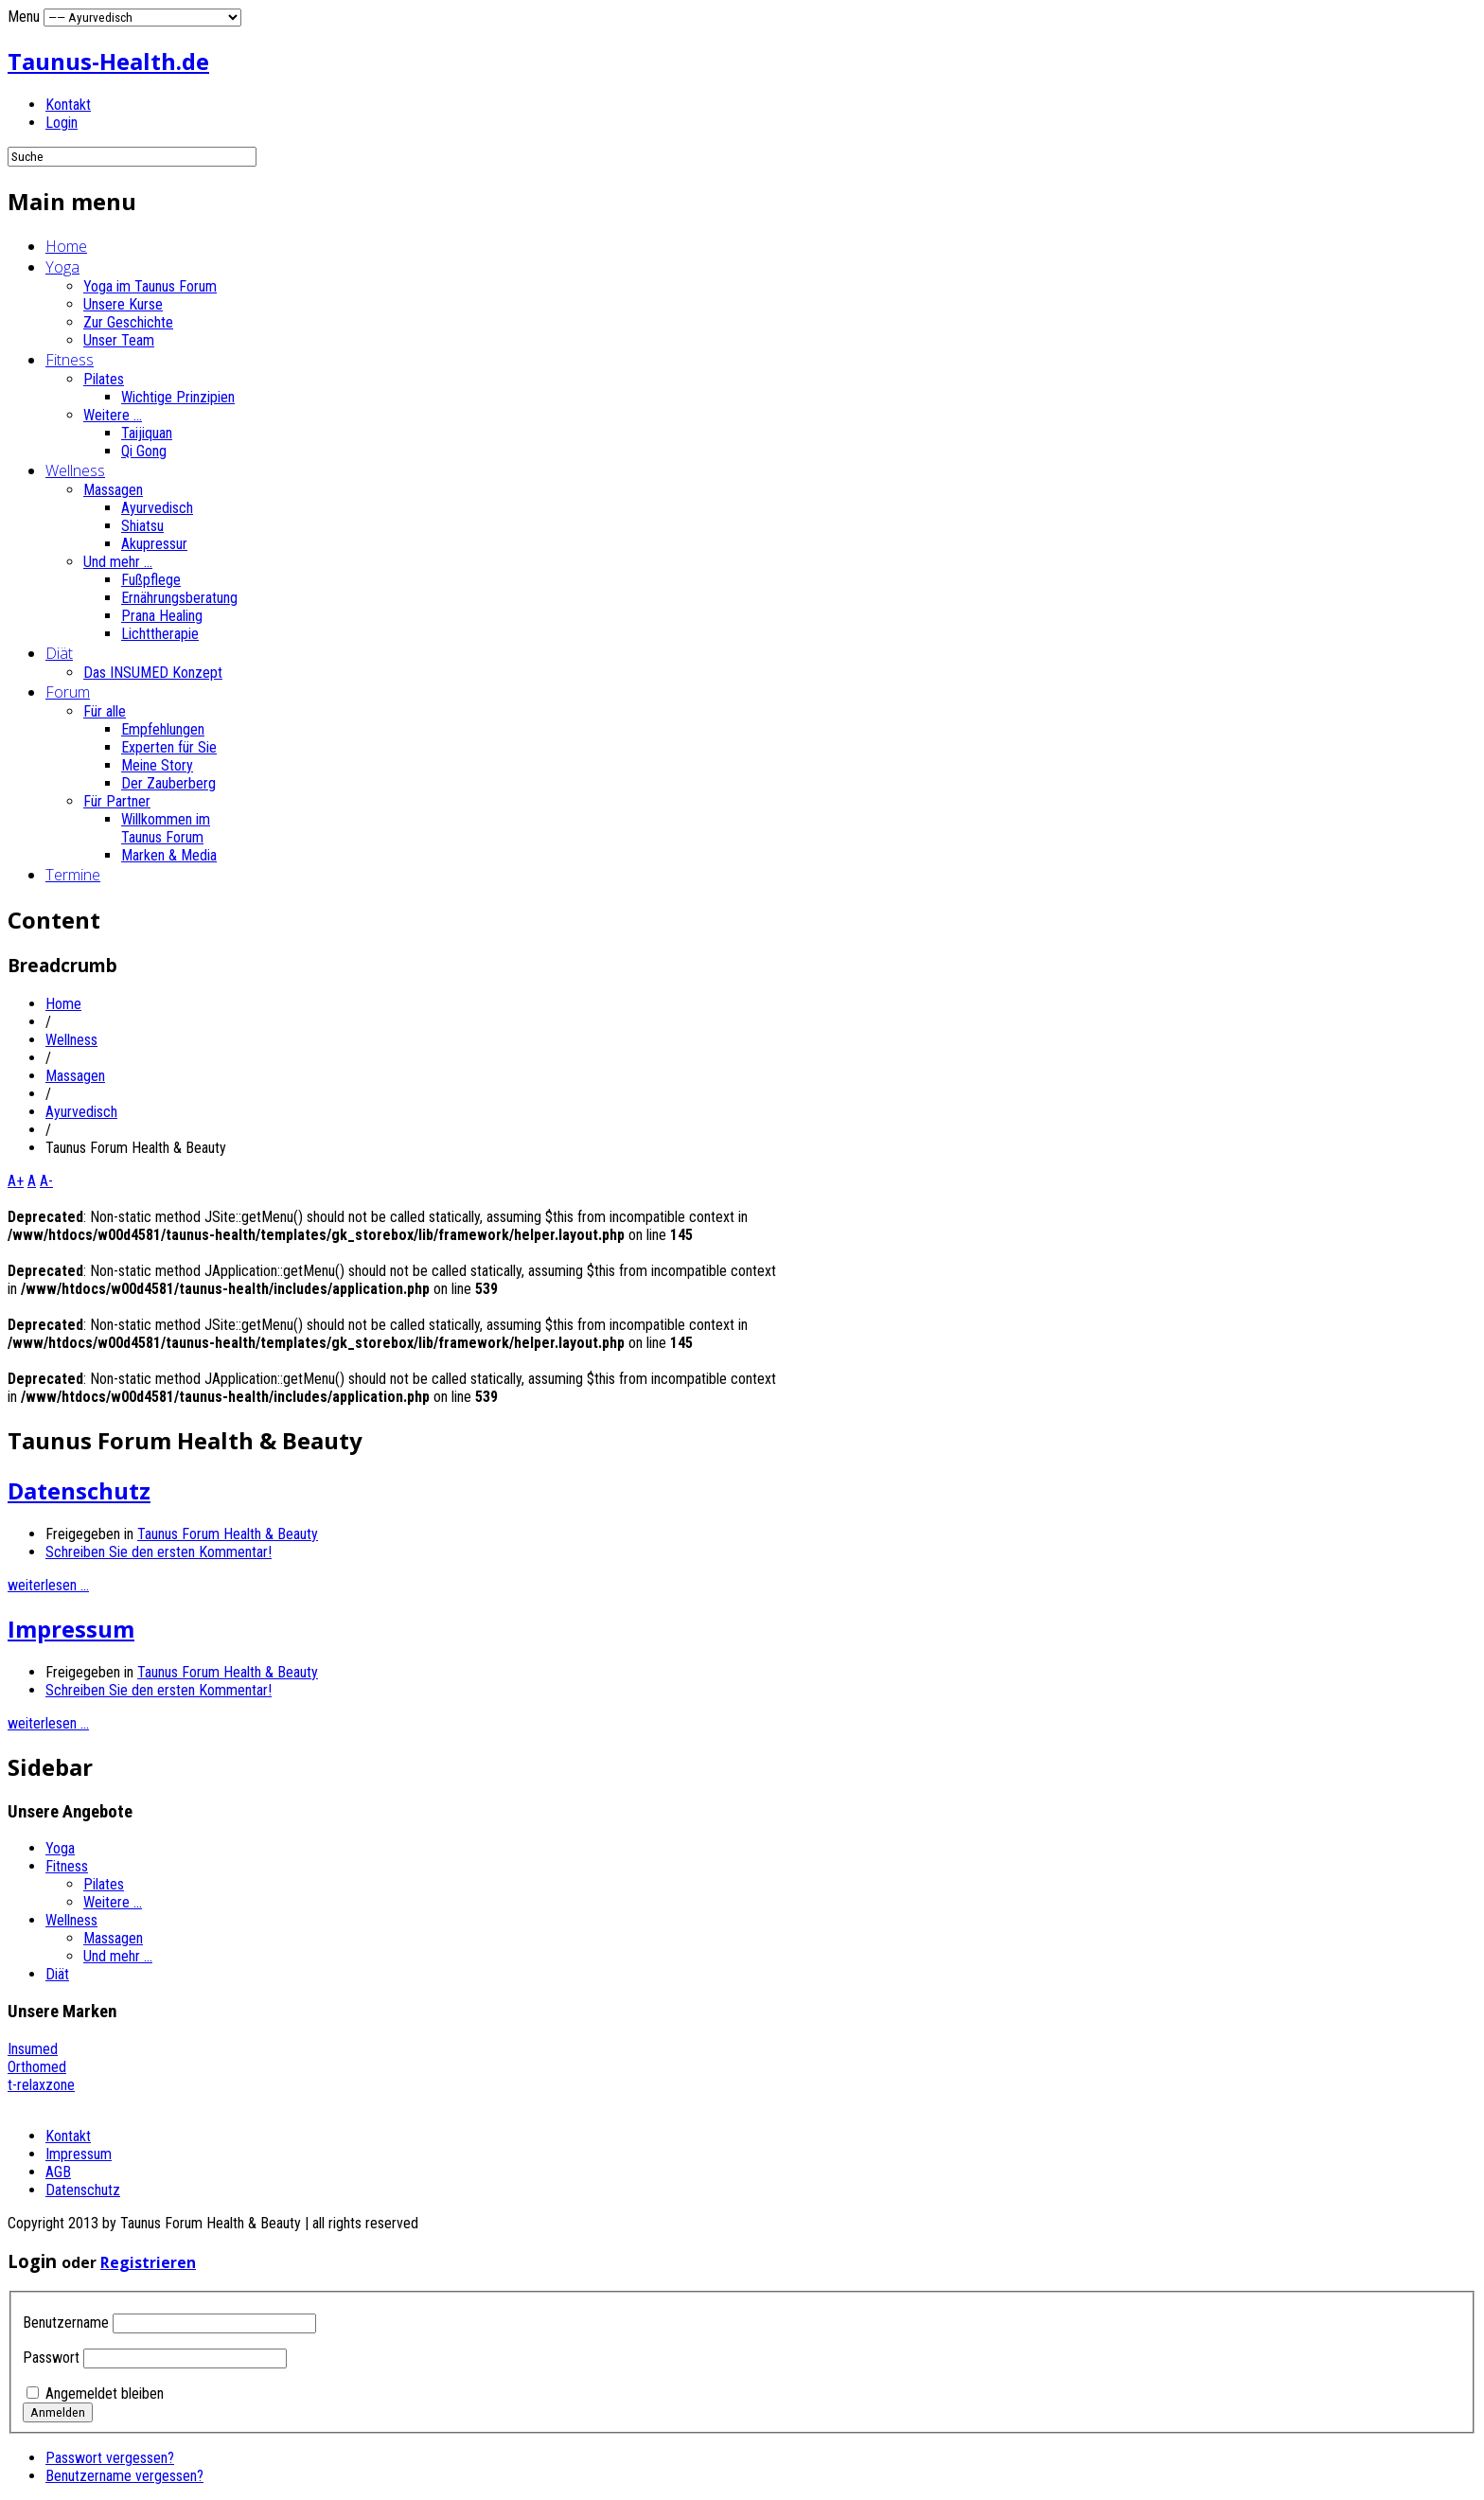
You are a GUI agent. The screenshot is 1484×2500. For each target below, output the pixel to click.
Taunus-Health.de (108, 61)
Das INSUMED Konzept (152, 673)
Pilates (103, 379)
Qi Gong (144, 451)
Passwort (51, 2358)
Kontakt (68, 105)
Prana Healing (162, 616)
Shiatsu (142, 526)
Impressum (71, 1628)
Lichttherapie (160, 634)
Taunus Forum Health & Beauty (227, 1534)
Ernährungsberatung (179, 598)
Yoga (62, 267)
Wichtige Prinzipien (178, 397)
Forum (67, 692)
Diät (59, 653)
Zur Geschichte (128, 322)
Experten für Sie (169, 747)
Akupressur (154, 544)
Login (61, 123)
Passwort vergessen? (109, 2458)
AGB (58, 2172)
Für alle (104, 711)
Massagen (113, 490)
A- (46, 1181)
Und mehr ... (117, 562)
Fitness (69, 359)
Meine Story (157, 765)
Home (66, 246)
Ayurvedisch (157, 508)
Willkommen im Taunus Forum (165, 828)
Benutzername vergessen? (124, 2476)
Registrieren (148, 2262)
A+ (16, 1181)
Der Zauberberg (168, 783)
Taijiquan (146, 433)
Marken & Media (169, 855)
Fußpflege (151, 580)
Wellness (75, 470)
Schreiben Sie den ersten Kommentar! (158, 1552)
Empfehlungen (162, 729)
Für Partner (116, 801)
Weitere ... (112, 415)
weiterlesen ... (48, 1585)
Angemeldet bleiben (104, 2393)
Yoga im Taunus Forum (150, 286)
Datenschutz (79, 1490)
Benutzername (66, 2323)
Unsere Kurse (123, 304)
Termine (72, 874)
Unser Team (118, 340)
